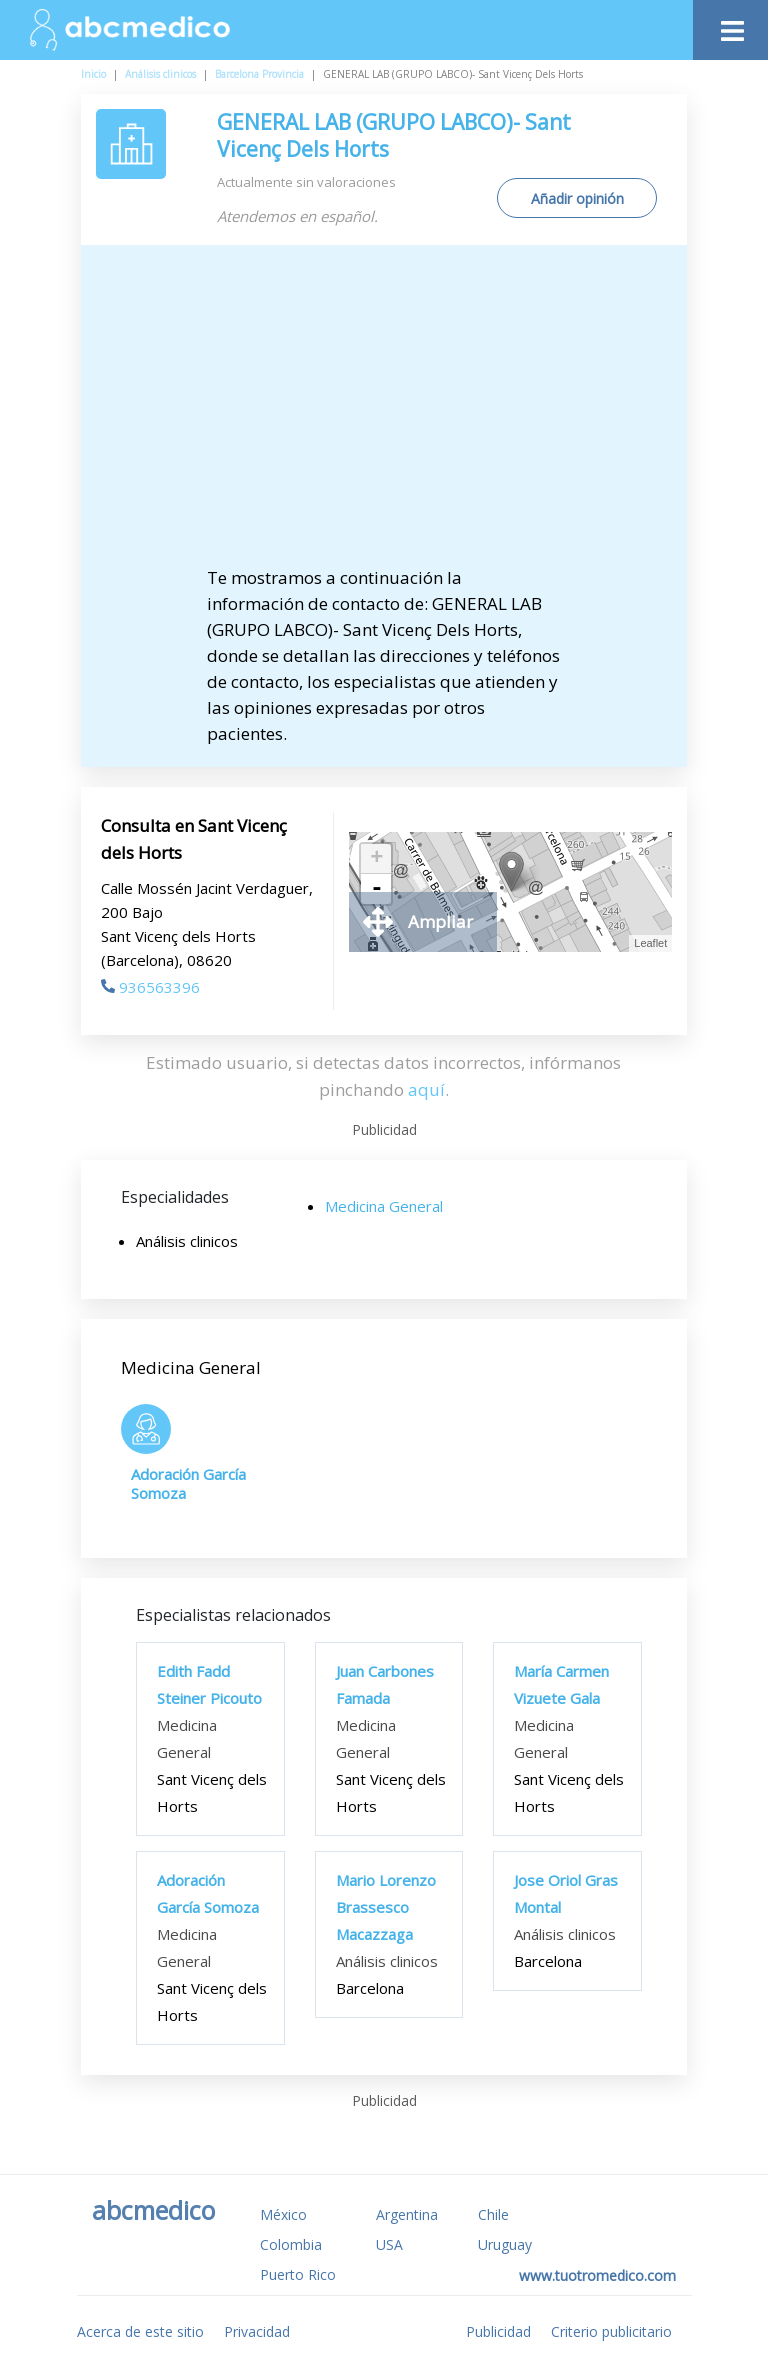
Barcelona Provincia (259, 74)
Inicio (93, 74)
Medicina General (384, 1206)
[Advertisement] (401, 415)
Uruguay (505, 2244)
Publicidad (498, 2331)
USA (389, 2244)
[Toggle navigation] (730, 25)
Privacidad (257, 2331)
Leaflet (650, 943)
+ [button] (376, 859)
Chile (493, 2214)
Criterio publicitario (611, 2331)
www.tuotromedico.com (597, 2275)
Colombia (291, 2244)
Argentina (407, 2214)
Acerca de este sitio (140, 2331)
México (283, 2214)
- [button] (377, 889)
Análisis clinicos (160, 74)
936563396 (150, 987)
